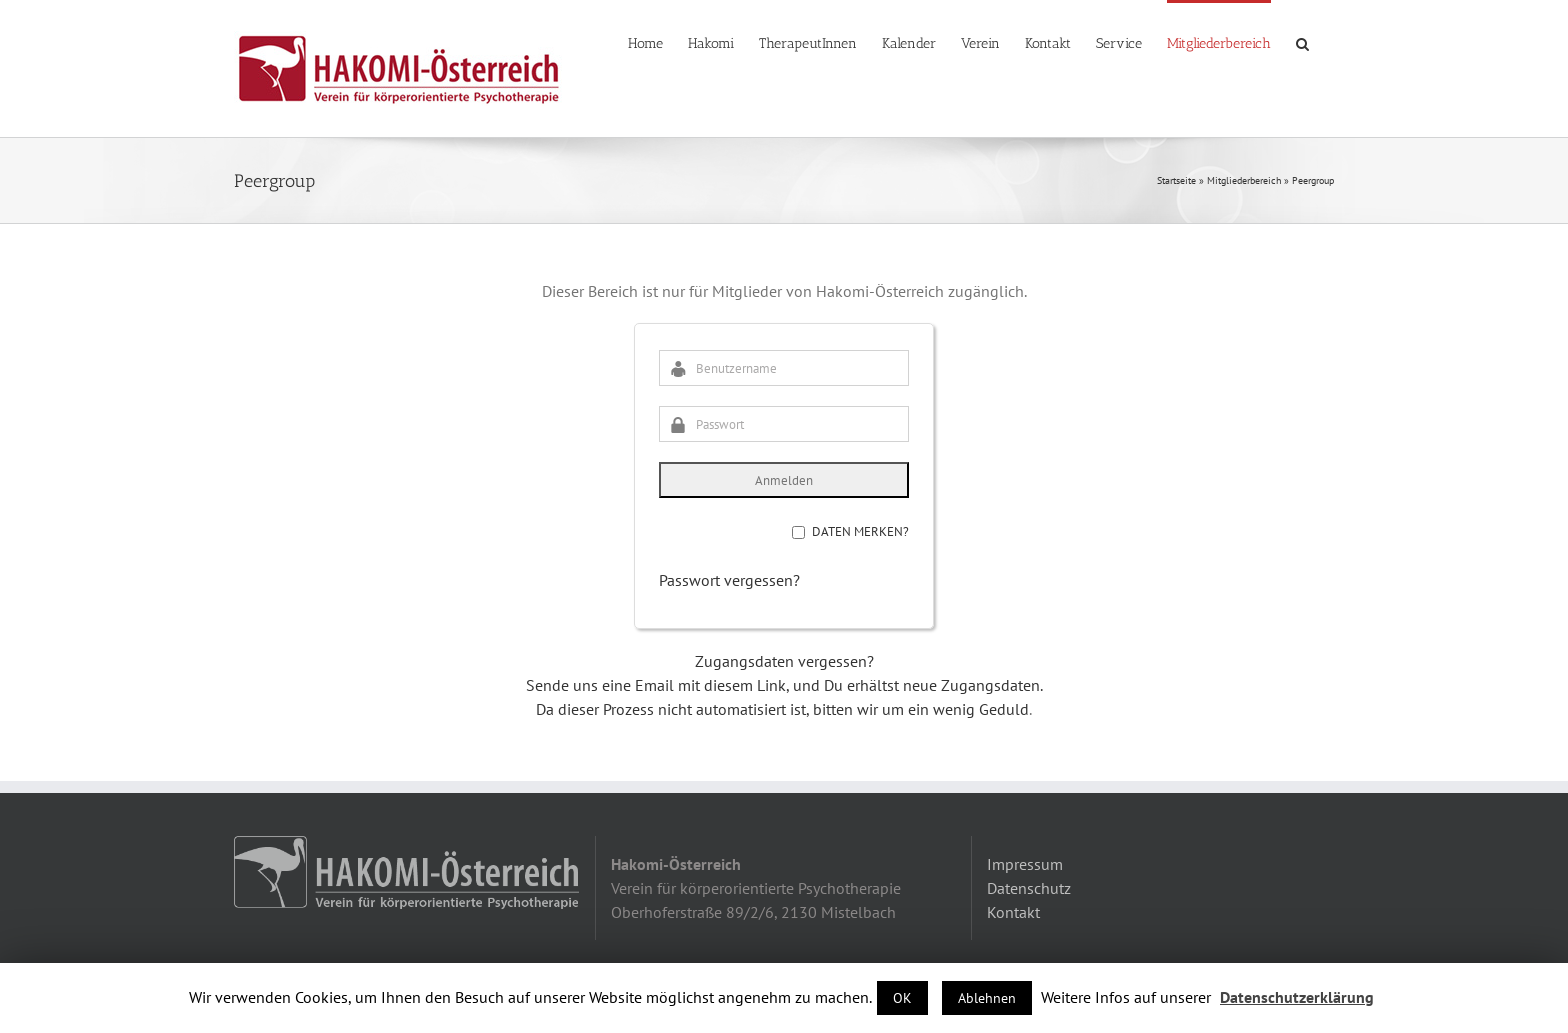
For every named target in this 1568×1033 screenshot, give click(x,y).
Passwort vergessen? (729, 580)
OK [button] (902, 998)
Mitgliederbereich (1244, 180)
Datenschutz (1029, 888)
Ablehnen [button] (987, 998)
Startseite (1176, 180)
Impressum (1025, 864)
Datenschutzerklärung (1297, 997)
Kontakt (1013, 912)
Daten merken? (860, 531)
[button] (1302, 42)
